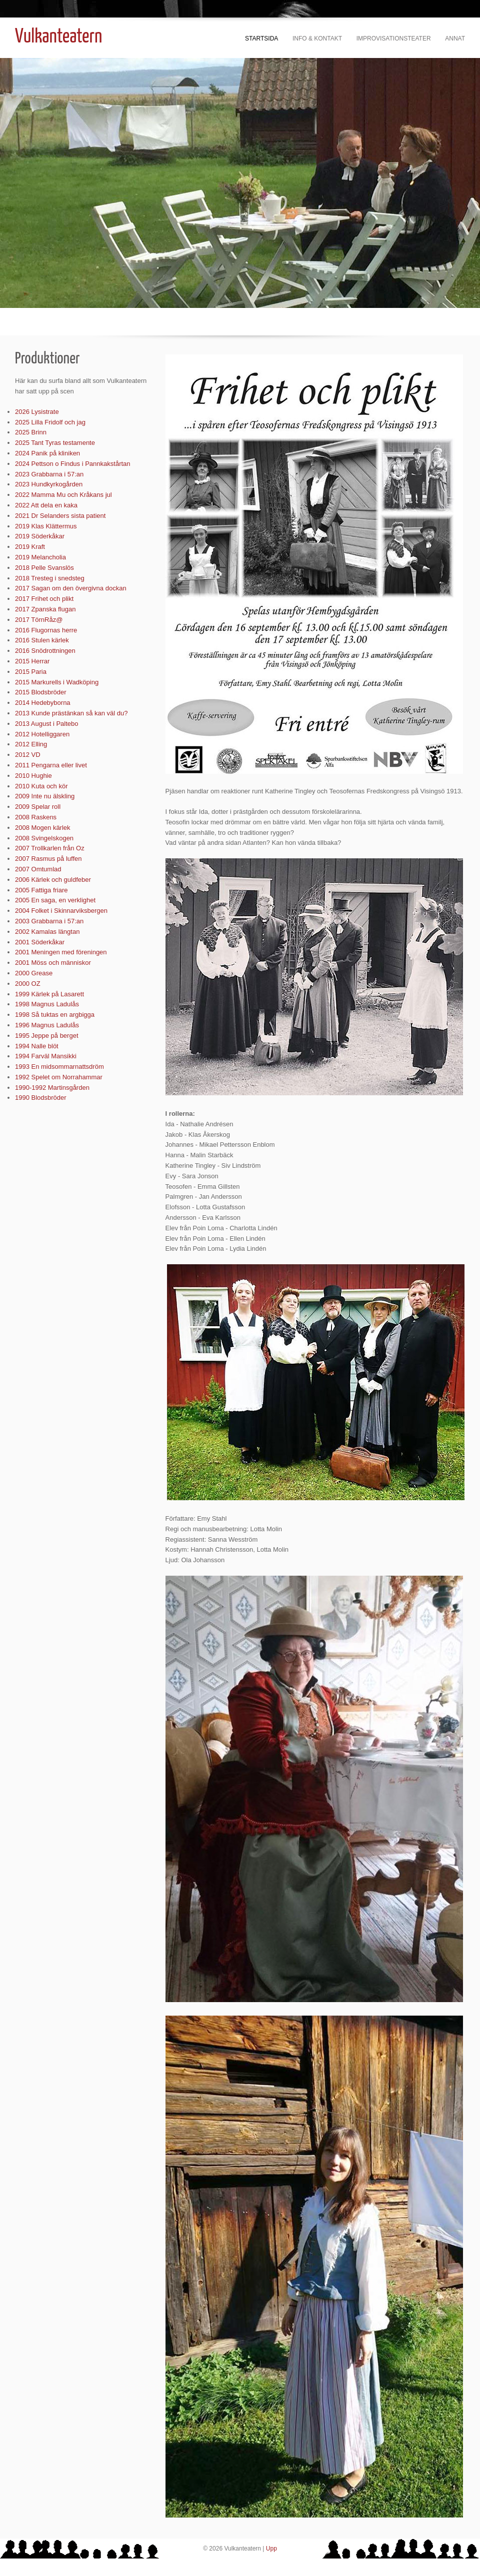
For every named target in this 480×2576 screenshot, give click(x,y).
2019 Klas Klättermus (46, 526)
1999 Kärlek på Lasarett (49, 994)
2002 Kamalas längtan (47, 931)
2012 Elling (31, 744)
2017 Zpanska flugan (45, 609)
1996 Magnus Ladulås (47, 1025)
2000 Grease (33, 973)
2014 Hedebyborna (42, 702)
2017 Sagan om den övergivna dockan (70, 588)
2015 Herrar (32, 661)
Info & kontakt (317, 38)
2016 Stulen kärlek (42, 640)
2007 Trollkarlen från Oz (49, 848)
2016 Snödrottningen (45, 650)
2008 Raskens (35, 817)
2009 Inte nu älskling (44, 796)
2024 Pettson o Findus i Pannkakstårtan (72, 463)
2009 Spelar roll (37, 806)
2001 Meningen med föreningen (61, 952)
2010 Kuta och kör (41, 786)
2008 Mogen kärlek (42, 827)
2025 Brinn (30, 432)
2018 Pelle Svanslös (44, 567)
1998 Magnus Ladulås (47, 1004)
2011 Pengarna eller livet (51, 765)
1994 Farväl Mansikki (45, 1056)
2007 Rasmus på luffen (48, 858)
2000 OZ (27, 983)
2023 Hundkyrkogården (48, 484)
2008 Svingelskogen (44, 838)
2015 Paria (30, 671)
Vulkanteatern (58, 37)
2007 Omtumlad (38, 869)
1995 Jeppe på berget (46, 1035)
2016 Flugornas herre (46, 630)
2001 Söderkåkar (39, 942)
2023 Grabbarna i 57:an (49, 474)
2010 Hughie (33, 775)
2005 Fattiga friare (41, 890)
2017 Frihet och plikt (44, 598)
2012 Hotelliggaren (42, 734)
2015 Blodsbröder (40, 692)
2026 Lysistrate (37, 411)
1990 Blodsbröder (40, 1097)
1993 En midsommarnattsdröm (59, 1066)
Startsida (261, 38)
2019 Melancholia (40, 557)
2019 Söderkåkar (39, 536)
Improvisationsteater (393, 38)
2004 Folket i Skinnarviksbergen (61, 910)
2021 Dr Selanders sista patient (60, 515)
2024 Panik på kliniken (47, 453)
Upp (271, 2548)
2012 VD (27, 754)
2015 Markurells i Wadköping (56, 682)
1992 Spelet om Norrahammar (58, 1077)
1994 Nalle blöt (36, 1046)
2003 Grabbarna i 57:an (49, 921)
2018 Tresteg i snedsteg (49, 578)
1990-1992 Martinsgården (52, 1087)
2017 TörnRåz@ (38, 619)
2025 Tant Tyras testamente (55, 442)
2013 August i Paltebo (46, 723)
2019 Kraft (30, 546)
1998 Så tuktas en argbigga (54, 1014)
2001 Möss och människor (53, 962)
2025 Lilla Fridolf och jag (50, 422)
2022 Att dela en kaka (46, 505)
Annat (455, 38)
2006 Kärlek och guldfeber (53, 879)
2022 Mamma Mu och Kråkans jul (63, 494)
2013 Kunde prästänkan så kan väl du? (71, 713)
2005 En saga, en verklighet (55, 900)
